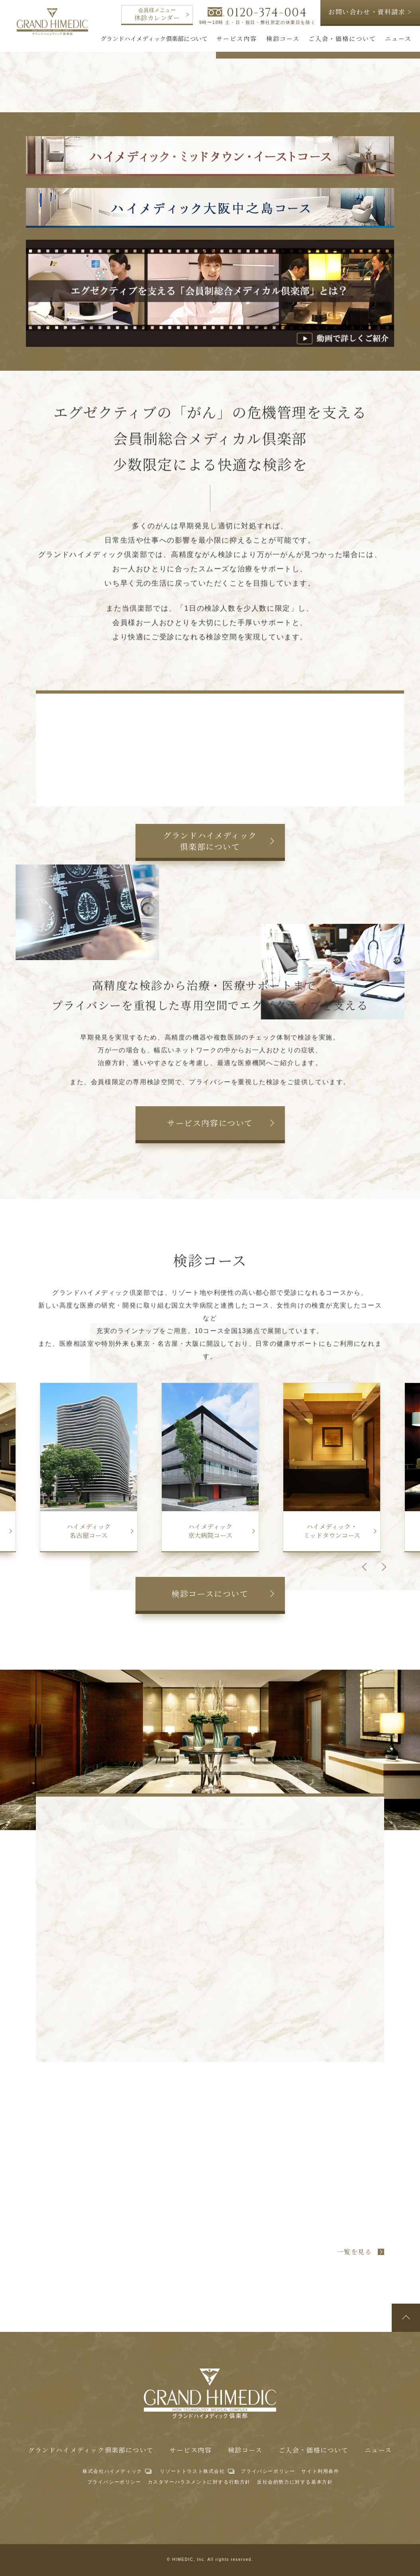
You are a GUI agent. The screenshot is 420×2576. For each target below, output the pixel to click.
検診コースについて (209, 1593)
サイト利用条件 (320, 2471)
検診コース (245, 2450)
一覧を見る (354, 2252)
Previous (366, 1567)
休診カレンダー (161, 14)
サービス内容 (191, 2450)
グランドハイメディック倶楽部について (210, 840)
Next (382, 1567)
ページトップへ (406, 2318)
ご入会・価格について (314, 2450)
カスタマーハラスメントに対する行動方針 (199, 2482)
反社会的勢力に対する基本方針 (295, 2482)
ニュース (378, 2450)
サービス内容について (210, 1123)
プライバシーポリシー (268, 2471)
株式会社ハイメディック (112, 2471)
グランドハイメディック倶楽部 (52, 21)
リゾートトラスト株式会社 (192, 2471)
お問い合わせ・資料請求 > (370, 11)
